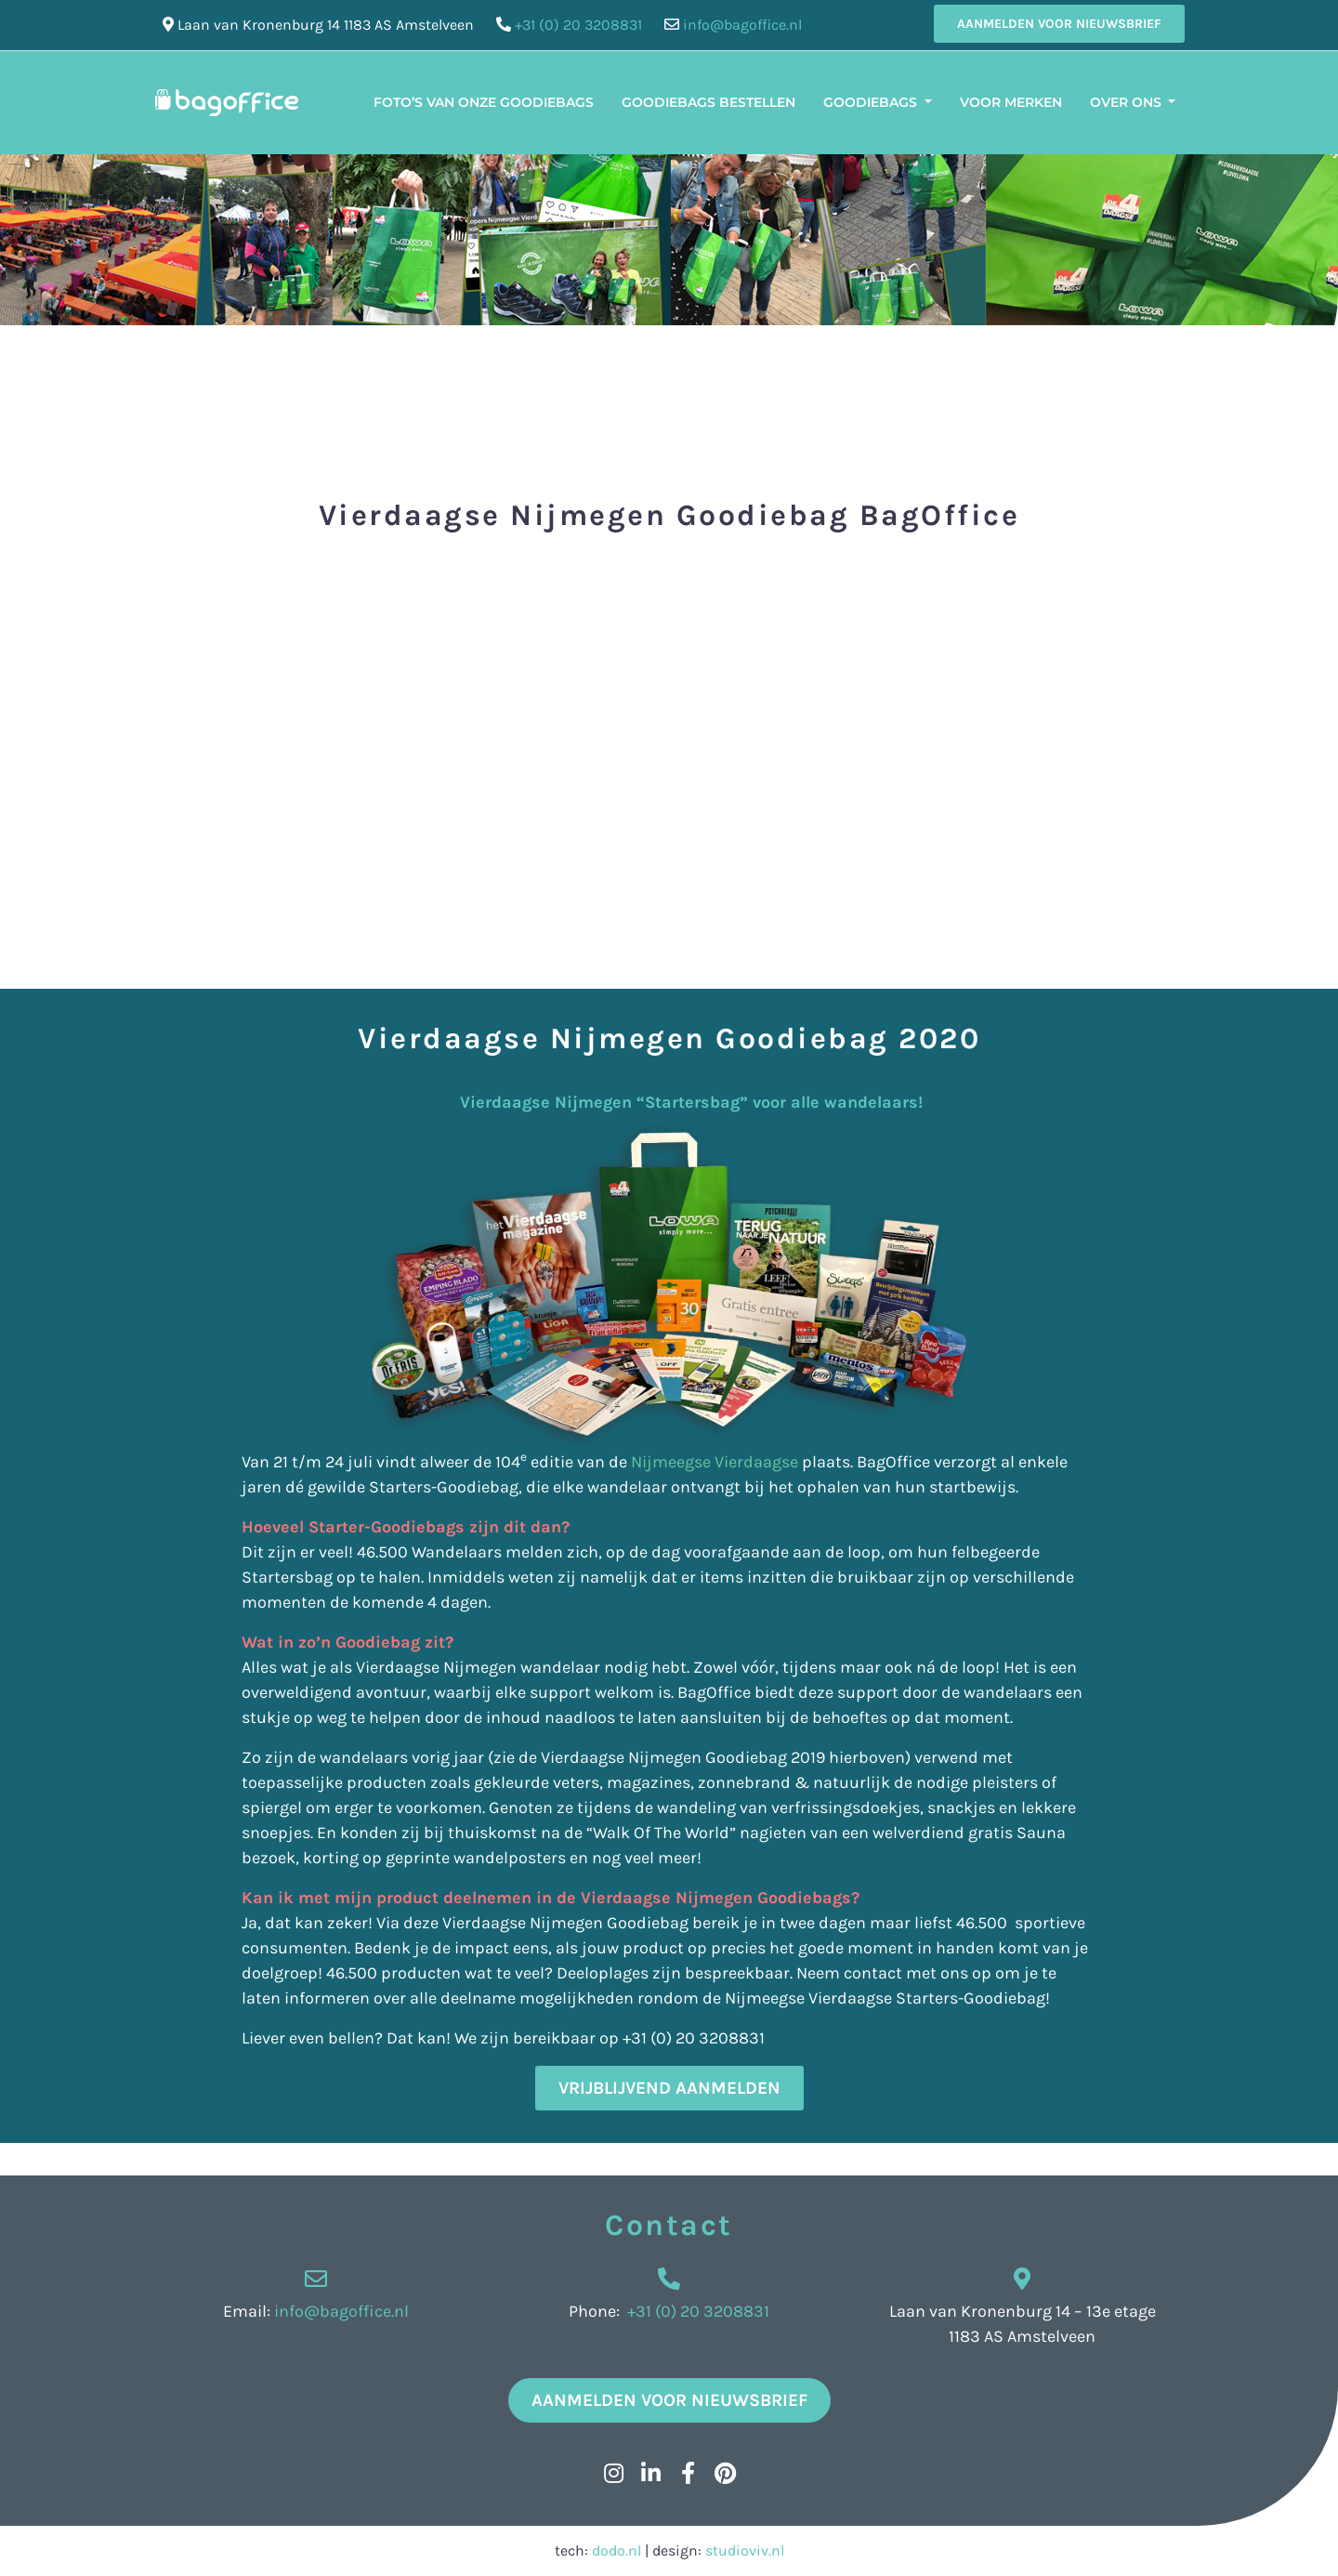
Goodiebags (872, 102)
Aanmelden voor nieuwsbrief (1059, 24)
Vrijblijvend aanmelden (669, 2088)
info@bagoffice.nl (742, 24)
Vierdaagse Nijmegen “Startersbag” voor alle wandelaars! (582, 1102)
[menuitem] (1203, 91)
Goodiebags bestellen (708, 102)
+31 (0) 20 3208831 (578, 24)
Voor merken (1011, 102)
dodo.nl (616, 2550)
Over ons (1127, 102)
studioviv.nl (744, 2550)
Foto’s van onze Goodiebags (484, 102)
